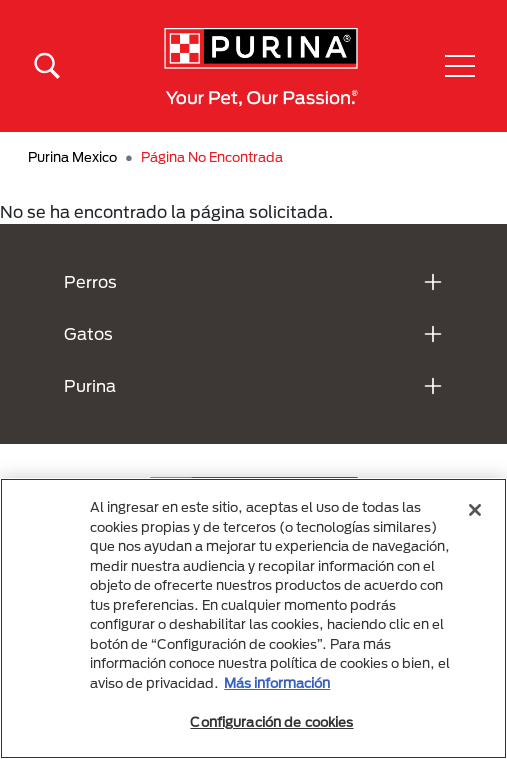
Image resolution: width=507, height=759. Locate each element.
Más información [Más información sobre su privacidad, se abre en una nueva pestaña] (277, 683)
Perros (90, 281)
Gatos (88, 333)
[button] (460, 66)
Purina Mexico (72, 157)
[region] (253, 618)
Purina (90, 385)
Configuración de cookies (271, 722)
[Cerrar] (475, 510)
